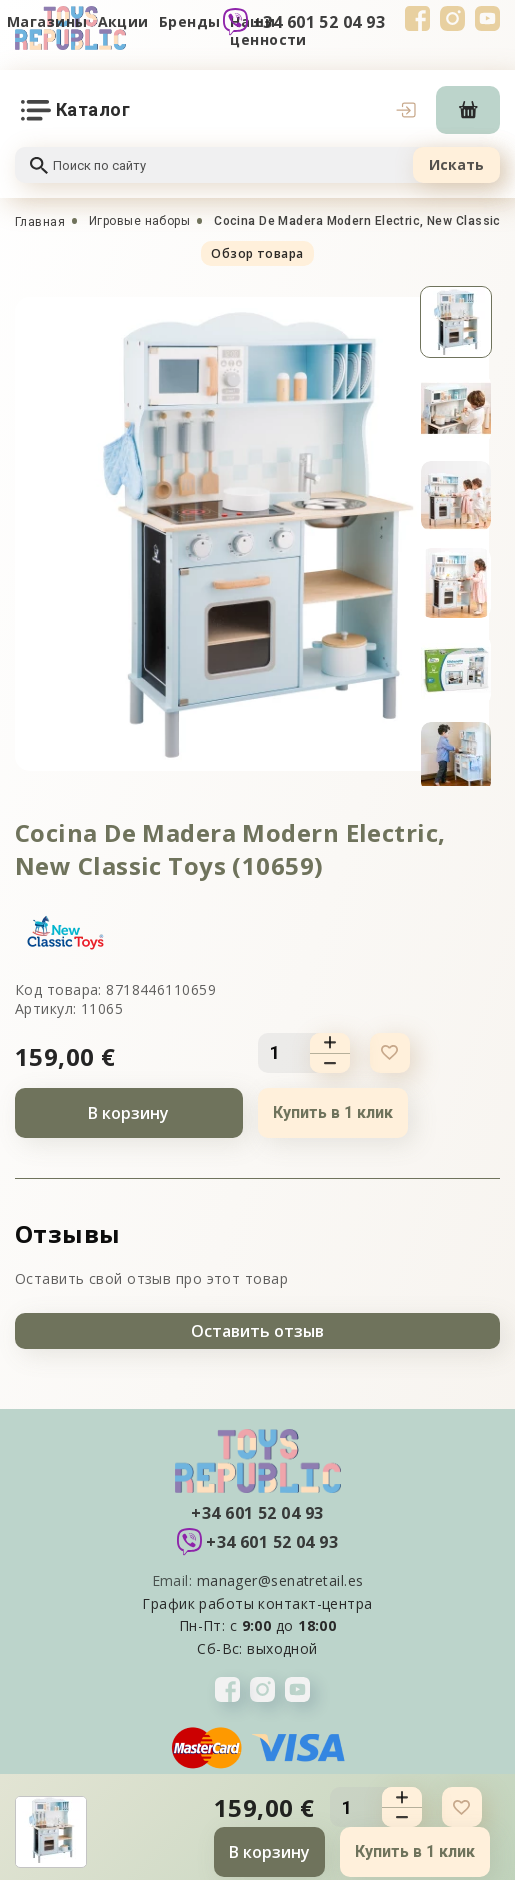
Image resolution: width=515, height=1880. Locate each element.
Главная (40, 222)
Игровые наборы (139, 221)
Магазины (47, 21)
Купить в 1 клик (333, 1112)
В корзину (128, 1113)
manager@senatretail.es (280, 1580)
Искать (456, 164)
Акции (123, 21)
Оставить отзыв (257, 1331)
